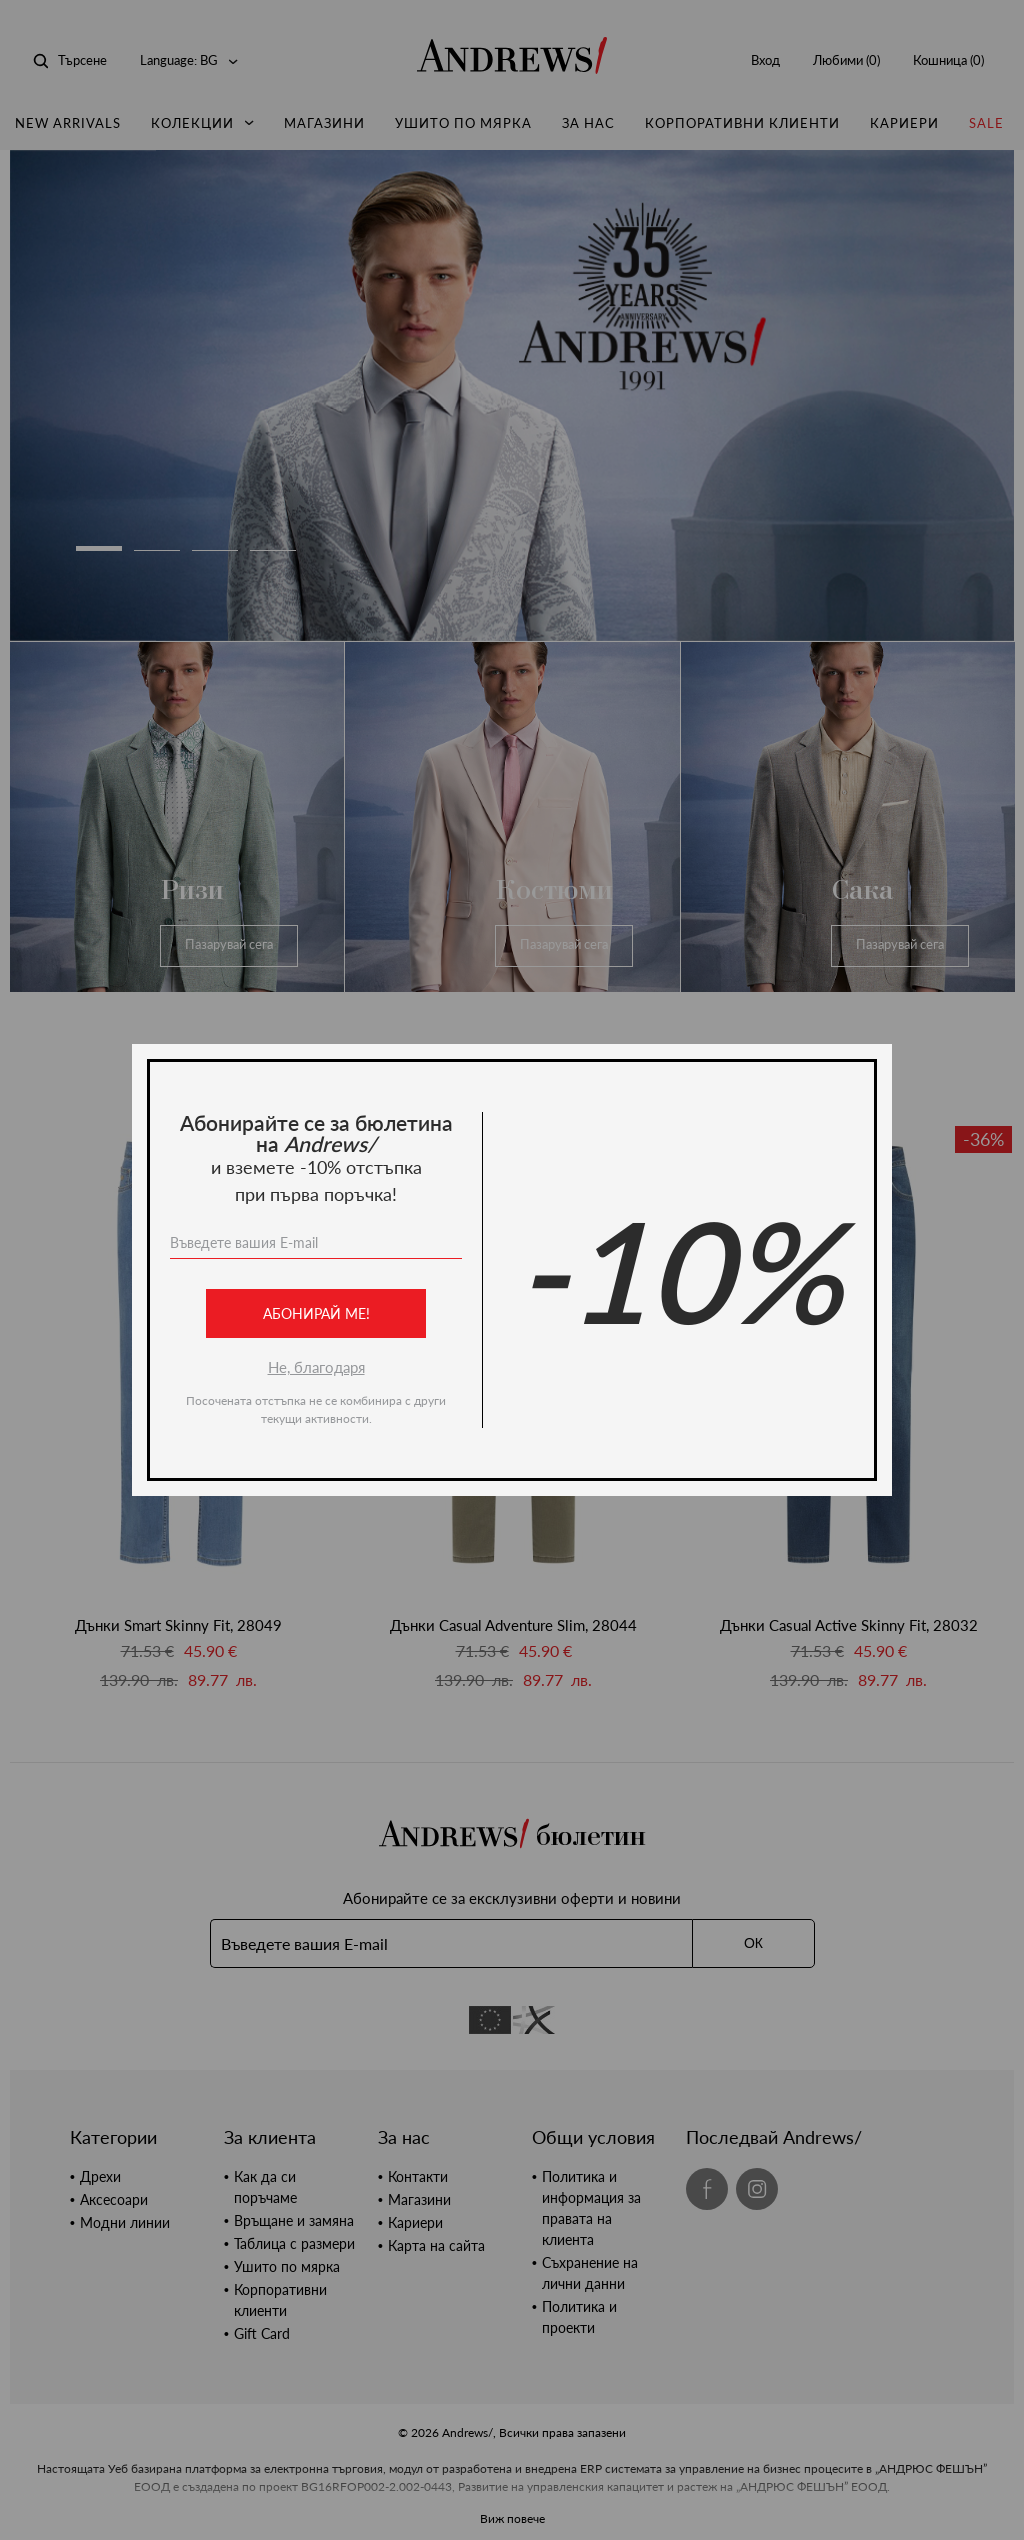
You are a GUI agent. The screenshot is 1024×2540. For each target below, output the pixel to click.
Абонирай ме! (316, 1313)
